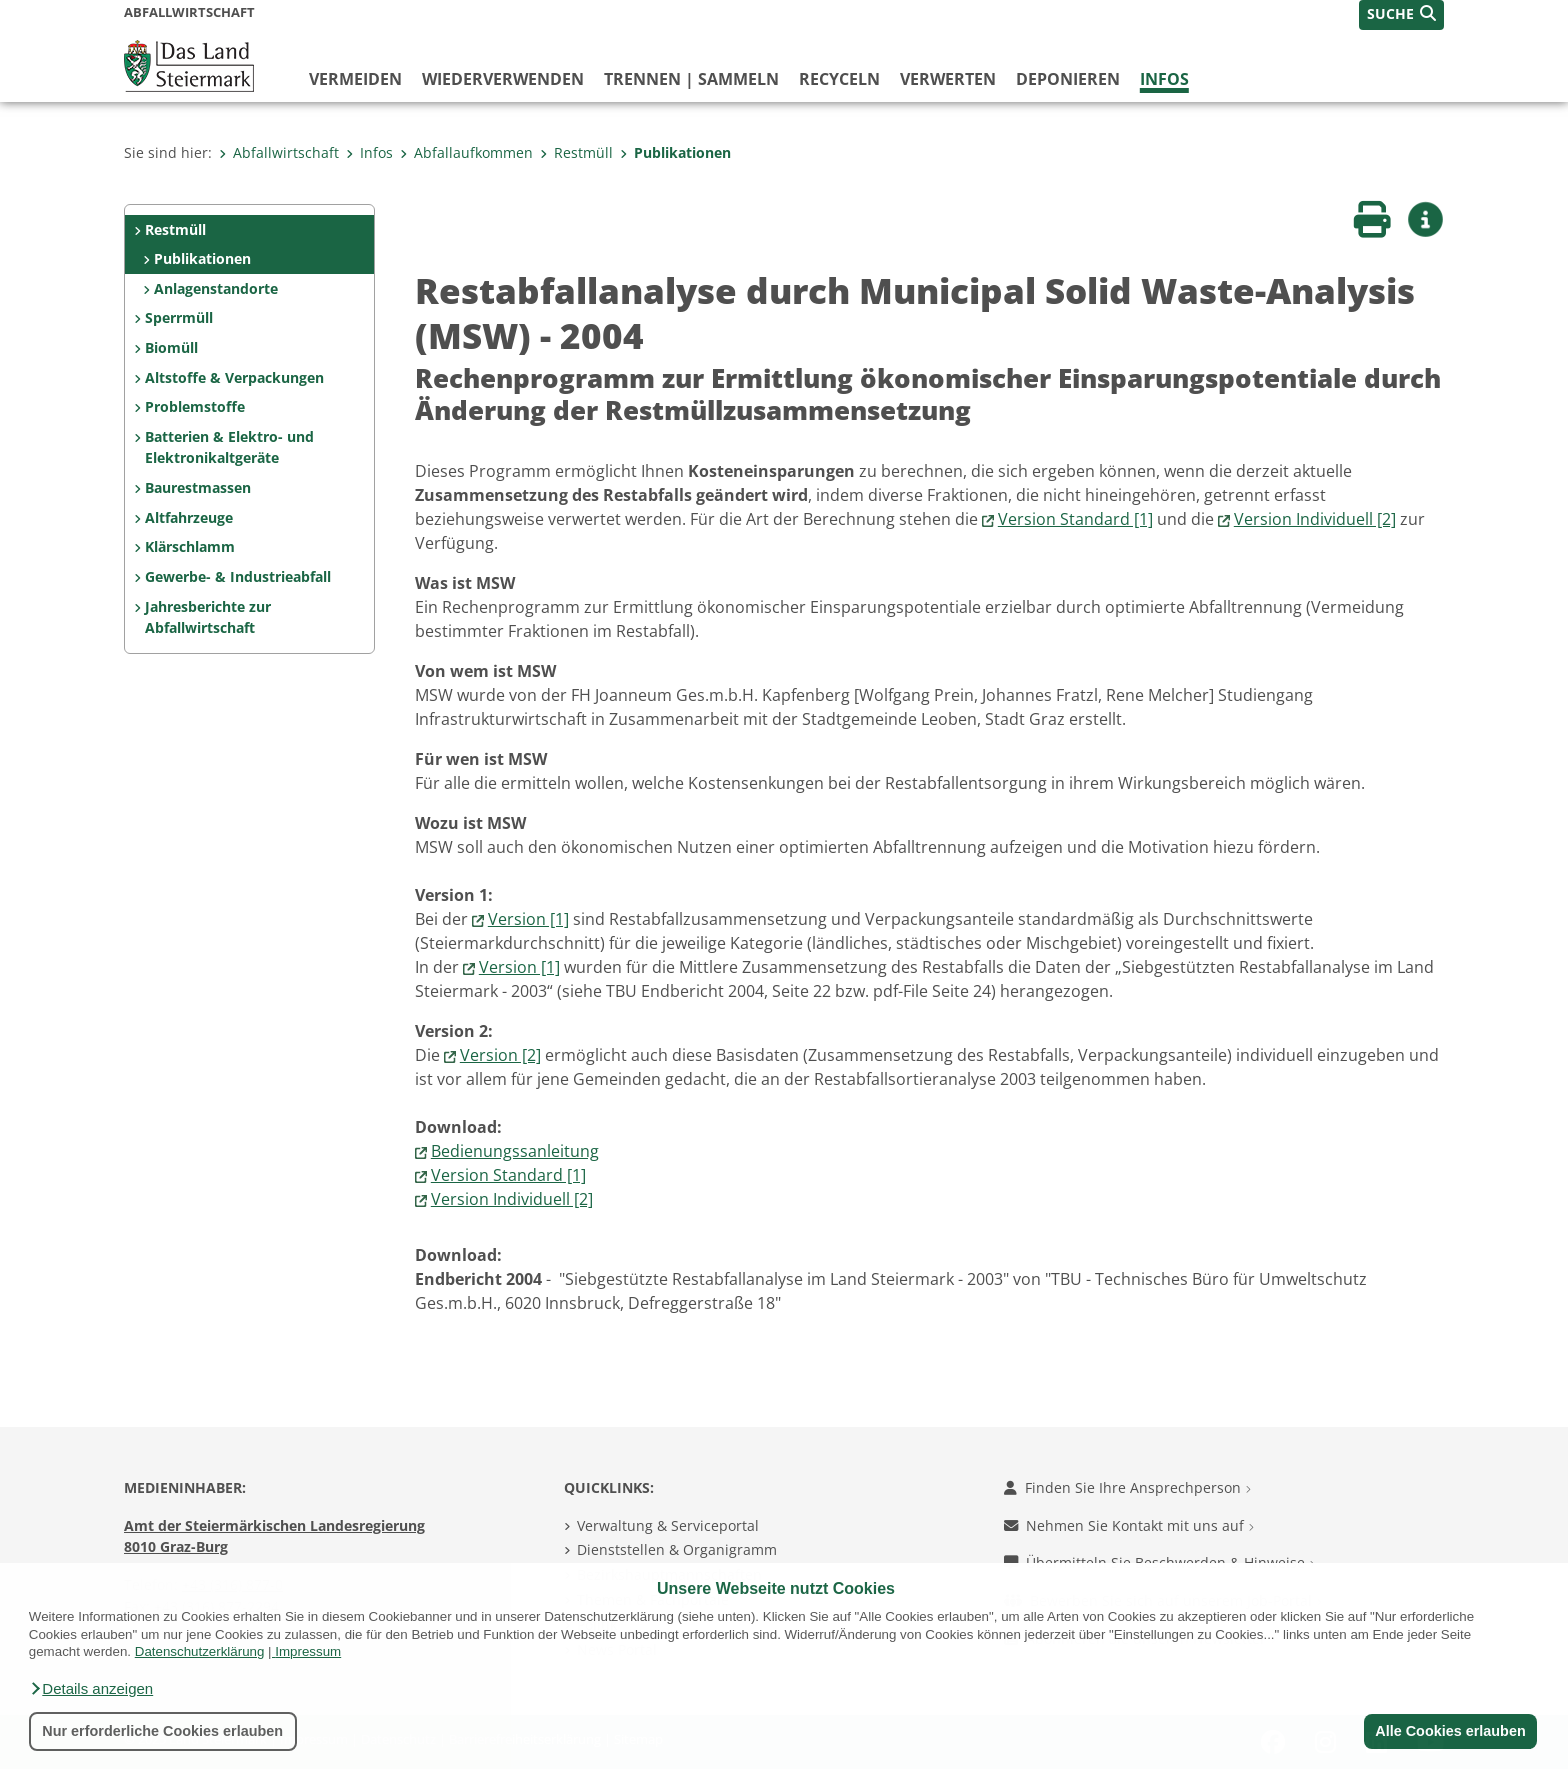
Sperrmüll (179, 317)
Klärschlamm (190, 546)
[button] (91, 1689)
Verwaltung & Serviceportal (668, 1525)
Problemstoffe (195, 406)
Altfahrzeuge (189, 517)
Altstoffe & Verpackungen (234, 377)
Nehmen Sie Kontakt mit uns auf (1129, 1525)
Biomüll (171, 347)
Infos (1164, 79)
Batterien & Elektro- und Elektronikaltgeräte (229, 447)
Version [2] (500, 1055)
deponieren (1068, 79)
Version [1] (528, 919)
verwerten (948, 79)
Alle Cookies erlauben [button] (1450, 1731)
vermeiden (355, 79)
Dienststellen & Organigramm (677, 1549)
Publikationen (675, 152)
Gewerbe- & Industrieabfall (238, 576)
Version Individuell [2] (1315, 519)
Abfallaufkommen (466, 152)
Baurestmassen (198, 487)
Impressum (308, 1651)
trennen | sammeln (691, 79)
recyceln (839, 79)
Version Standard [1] (1075, 519)
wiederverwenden (503, 79)
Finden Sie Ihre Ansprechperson (1127, 1487)
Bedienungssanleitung (515, 1151)
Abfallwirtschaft (279, 152)
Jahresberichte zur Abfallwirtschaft (208, 617)
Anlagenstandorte (216, 288)
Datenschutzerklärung (200, 1651)
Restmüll (576, 152)
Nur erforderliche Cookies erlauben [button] (162, 1731)
